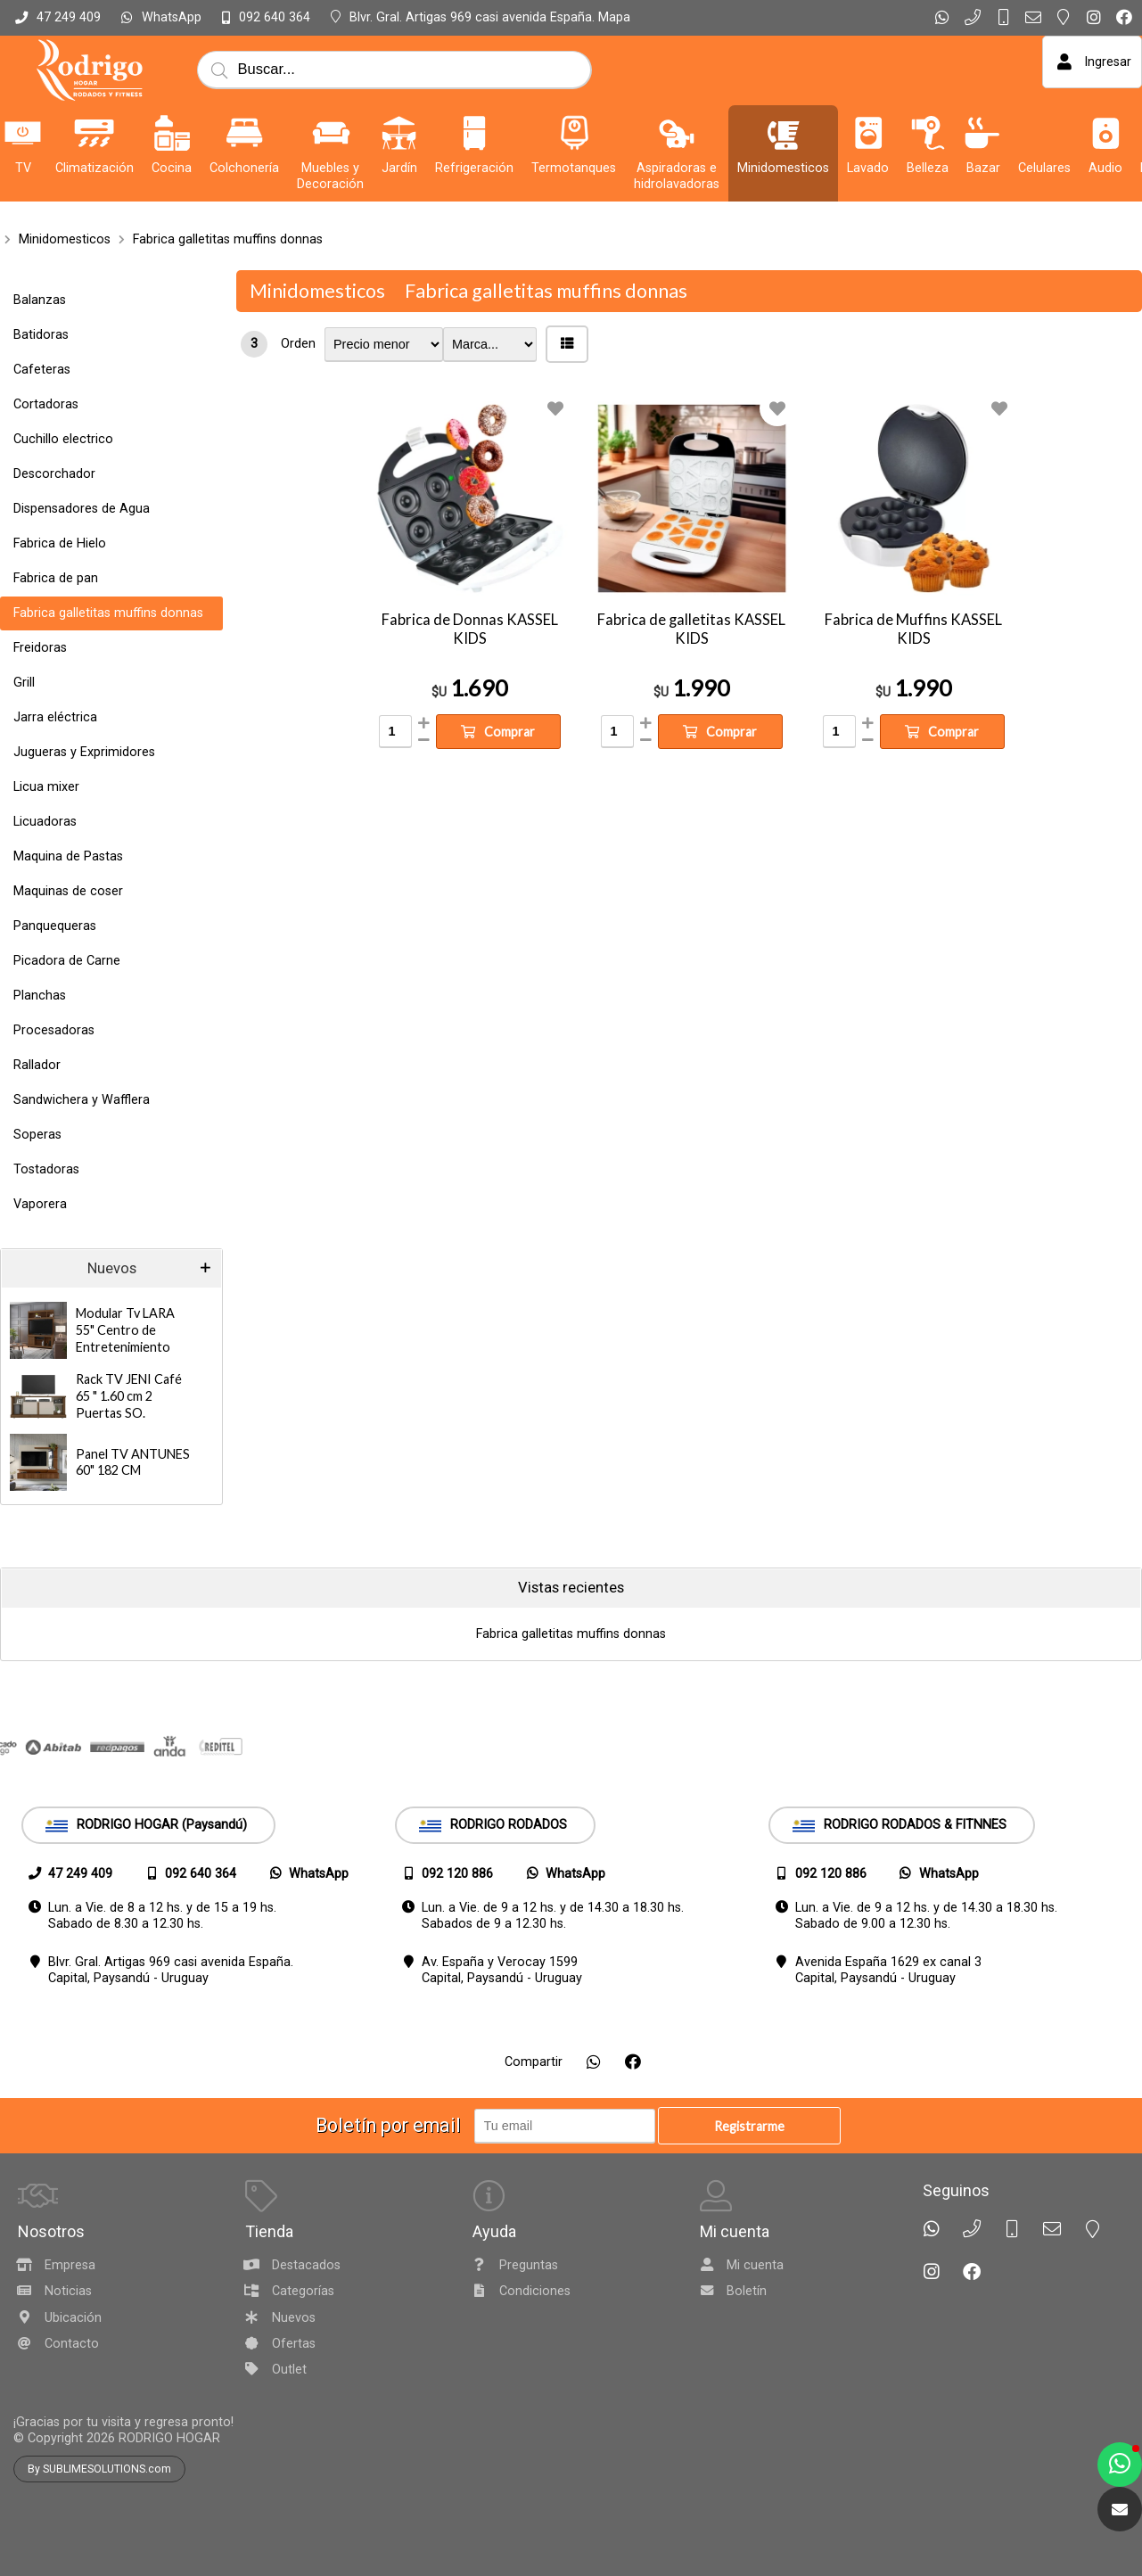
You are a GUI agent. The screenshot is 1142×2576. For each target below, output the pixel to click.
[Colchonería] (244, 133)
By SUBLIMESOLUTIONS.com (99, 2469)
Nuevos (111, 1268)
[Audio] (1105, 133)
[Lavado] (868, 133)
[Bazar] (983, 133)
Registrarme (749, 2126)
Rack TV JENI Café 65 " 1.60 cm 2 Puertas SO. (129, 1395)
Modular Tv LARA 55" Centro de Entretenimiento (125, 1329)
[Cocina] (172, 133)
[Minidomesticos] (783, 133)
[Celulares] (1044, 133)
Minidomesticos (65, 239)
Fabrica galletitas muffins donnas (228, 239)
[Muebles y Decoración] (330, 133)
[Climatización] (94, 133)
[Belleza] (928, 133)
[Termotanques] (574, 133)
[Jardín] (399, 133)
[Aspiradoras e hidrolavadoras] (676, 133)
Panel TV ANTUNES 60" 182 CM (133, 1462)
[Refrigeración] (474, 133)
